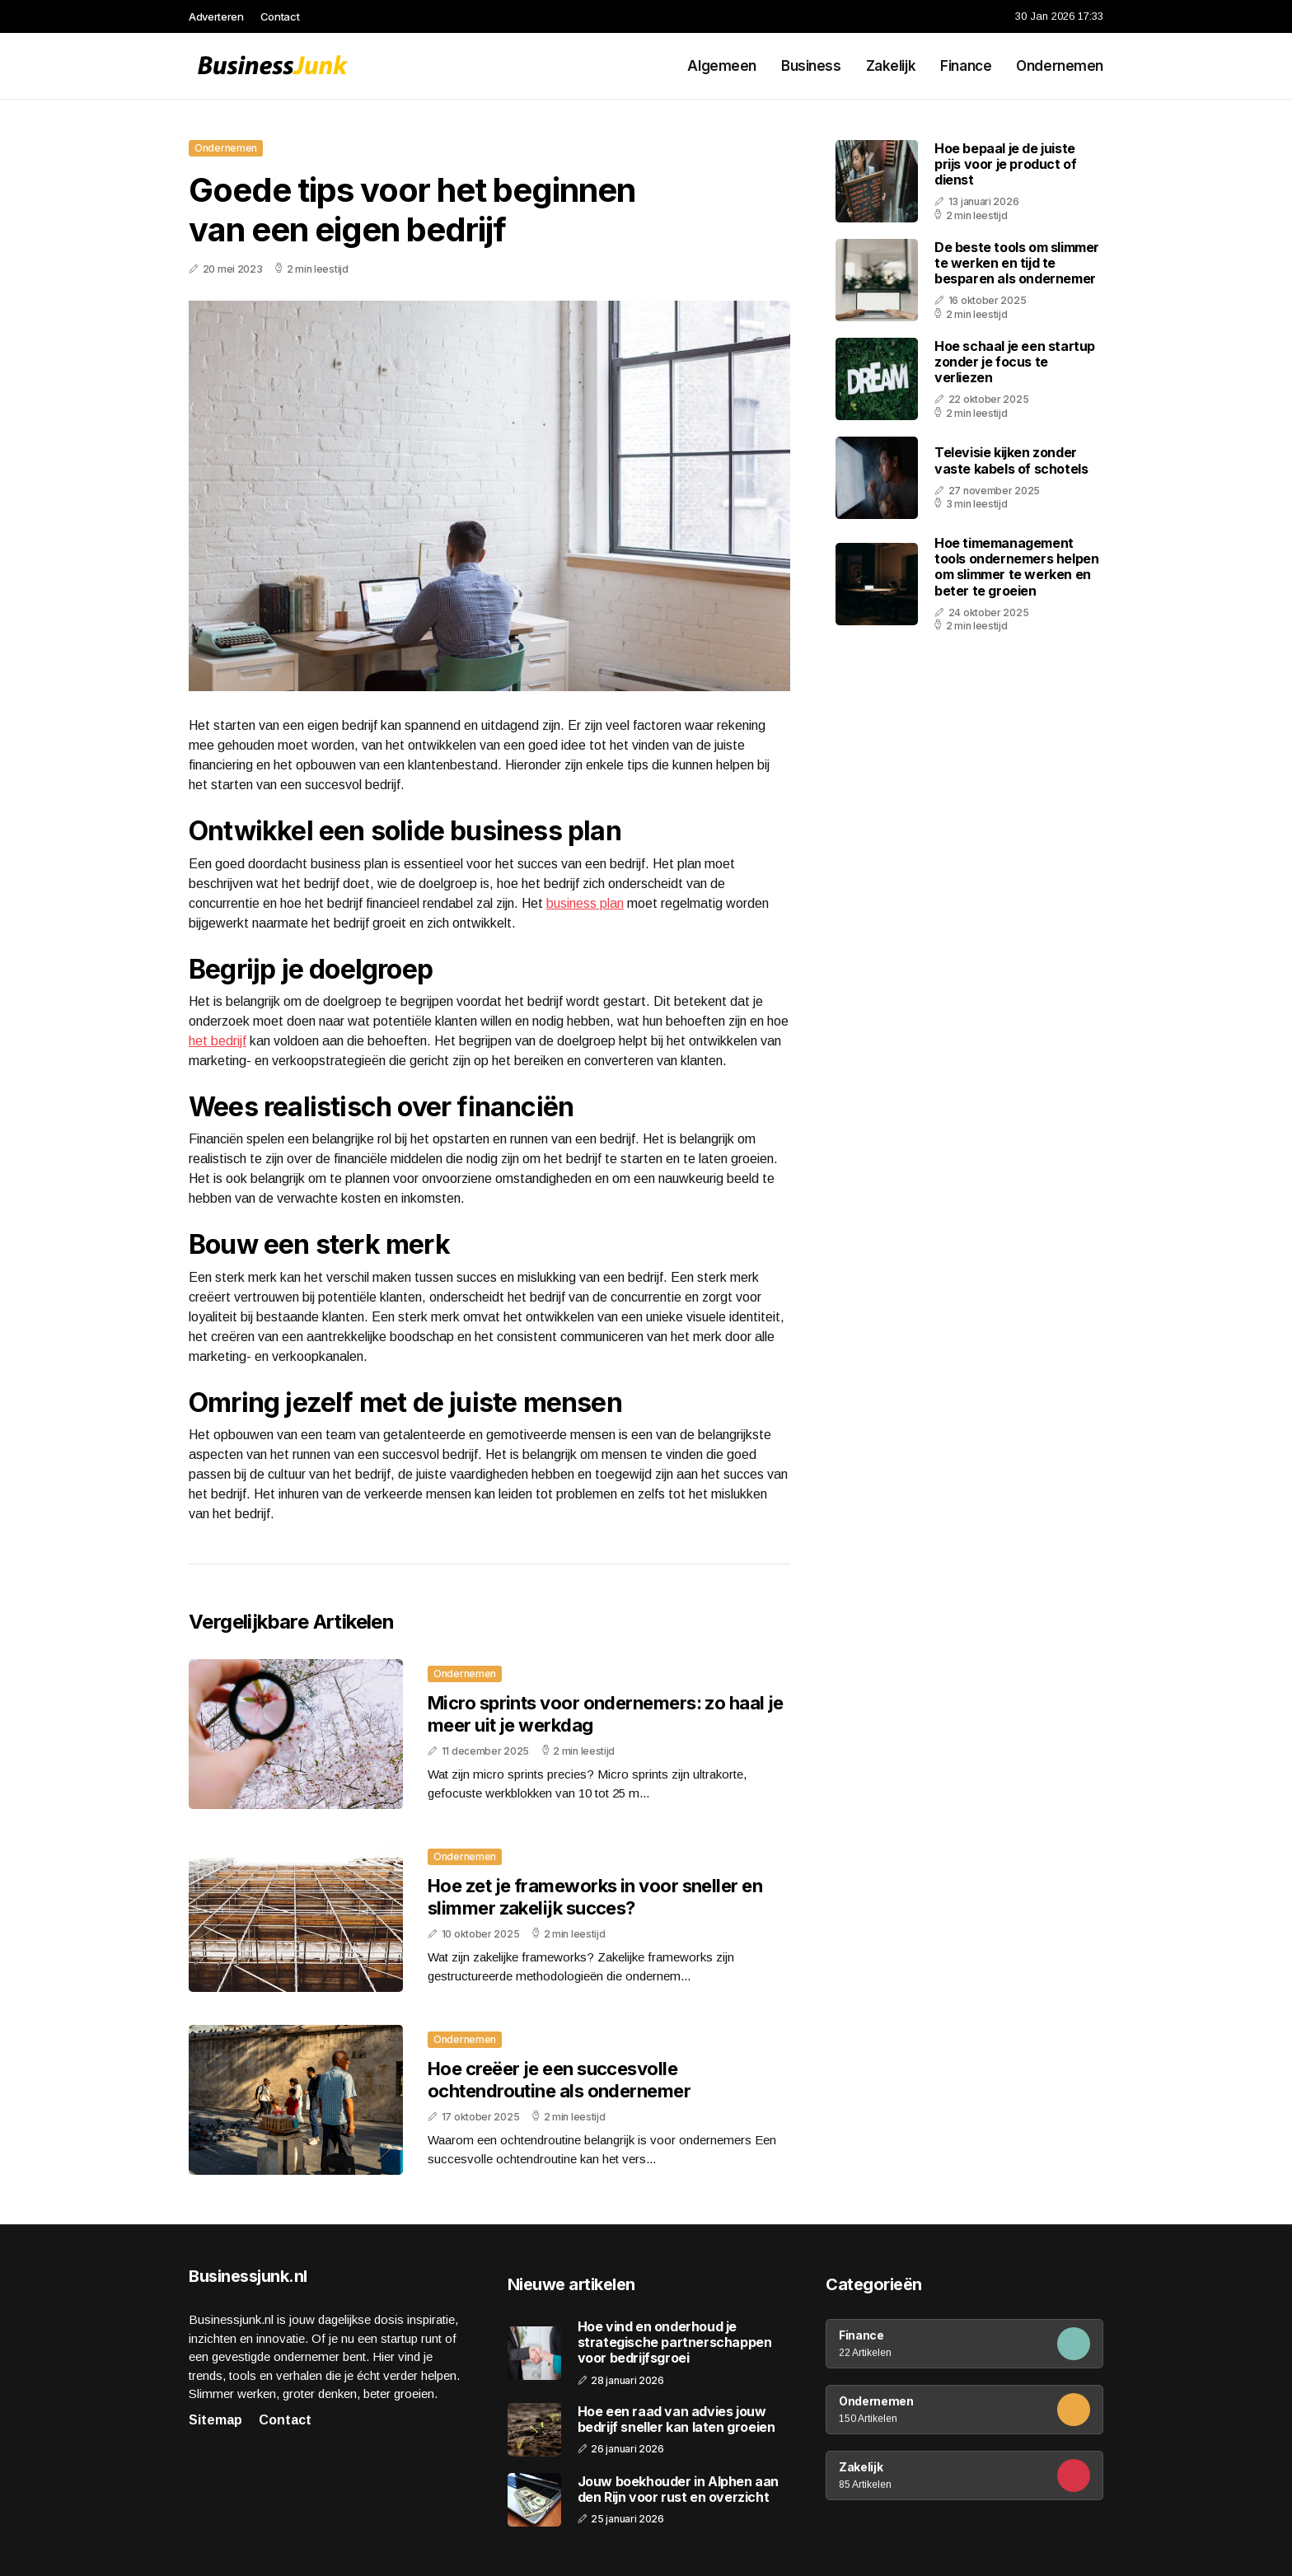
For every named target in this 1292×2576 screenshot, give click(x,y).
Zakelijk (891, 66)
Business (811, 66)
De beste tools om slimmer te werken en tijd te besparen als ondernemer (1016, 263)
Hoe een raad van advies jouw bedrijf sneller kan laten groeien (676, 2419)
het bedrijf (217, 1041)
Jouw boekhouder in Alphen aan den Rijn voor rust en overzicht (678, 2489)
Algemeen (721, 66)
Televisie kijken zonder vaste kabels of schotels (1011, 460)
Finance (965, 66)
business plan (585, 903)
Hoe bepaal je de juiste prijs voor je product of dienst (1005, 164)
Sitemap (215, 2420)
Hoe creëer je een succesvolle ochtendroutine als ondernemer (559, 2079)
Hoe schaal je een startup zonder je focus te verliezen (1014, 362)
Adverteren (216, 16)
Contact (280, 16)
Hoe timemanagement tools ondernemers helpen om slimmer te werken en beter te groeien (1016, 567)
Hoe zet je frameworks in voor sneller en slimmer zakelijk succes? (595, 1896)
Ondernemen (1059, 66)
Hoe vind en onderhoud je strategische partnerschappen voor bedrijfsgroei (675, 2342)
